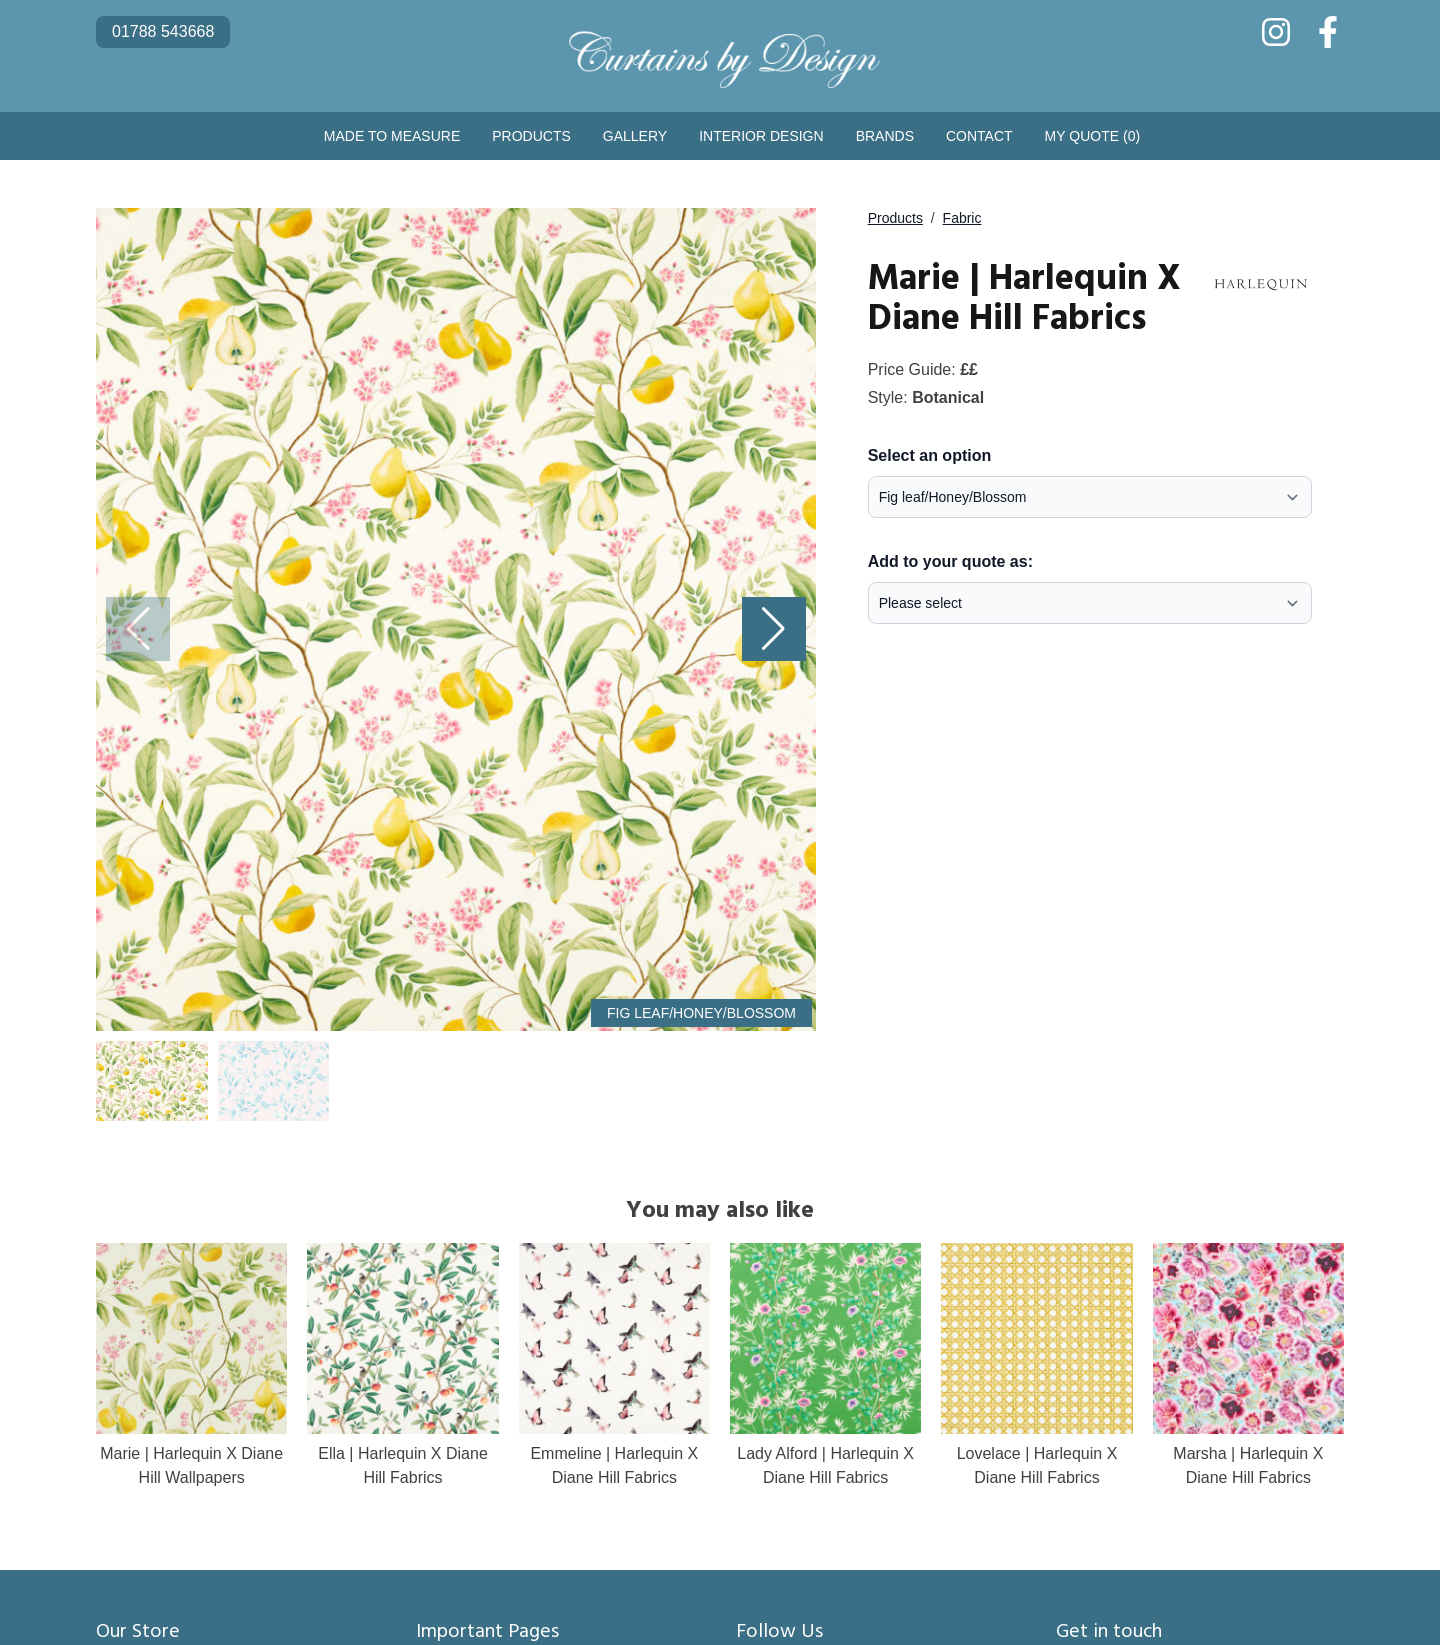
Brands (885, 136)
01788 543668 (163, 31)
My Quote (1093, 136)
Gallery (635, 136)
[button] (774, 629)
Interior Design (761, 136)
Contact (979, 136)
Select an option (930, 455)
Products (531, 136)
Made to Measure (392, 136)
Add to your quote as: (950, 561)
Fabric (962, 218)
